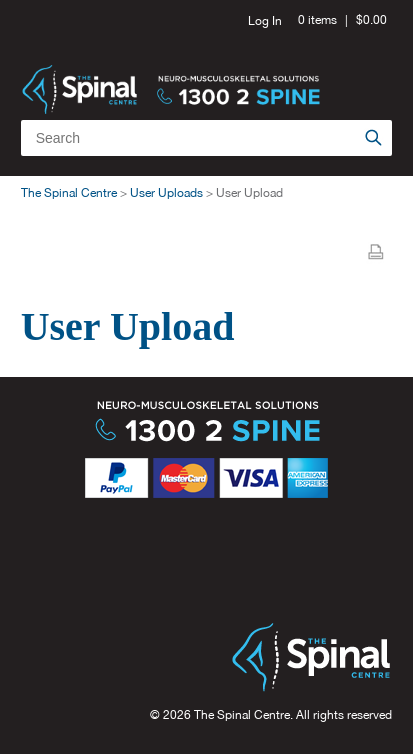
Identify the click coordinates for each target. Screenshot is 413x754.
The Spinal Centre (69, 193)
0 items (317, 20)
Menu (369, 69)
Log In (265, 21)
